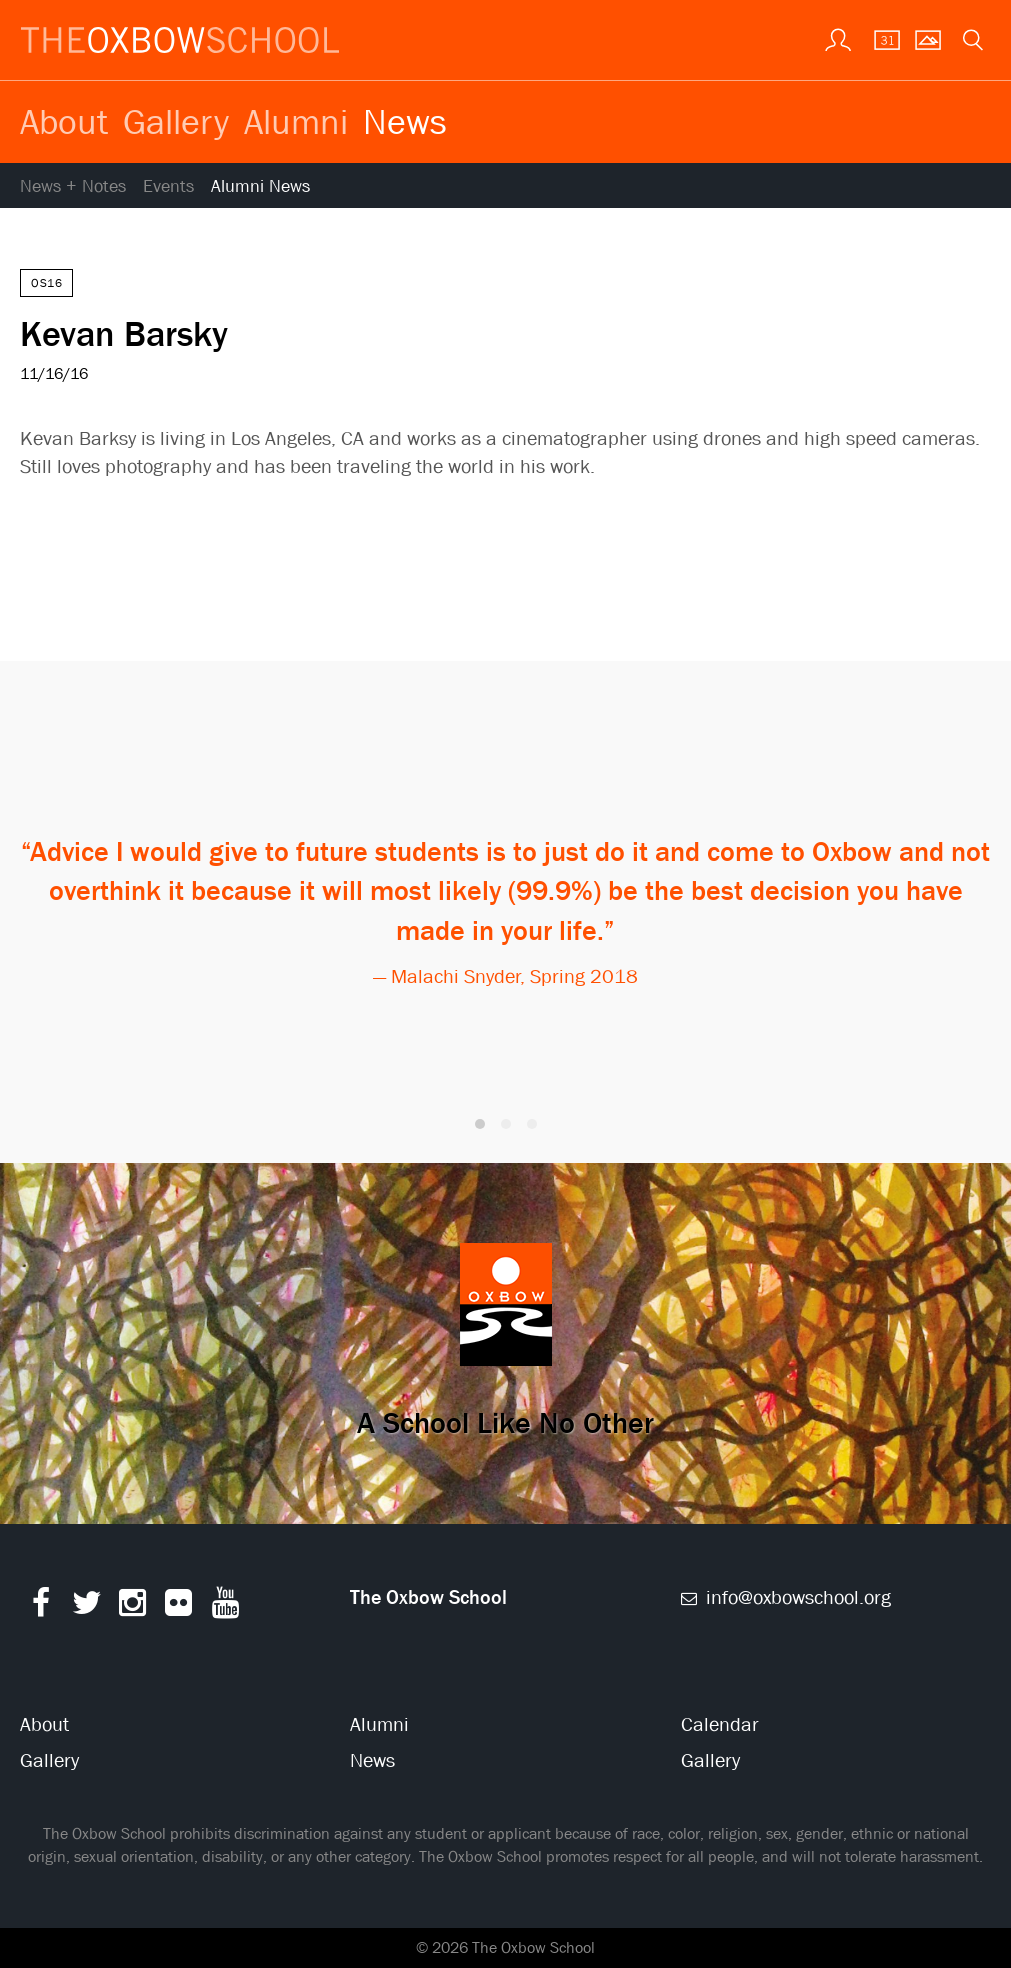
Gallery (176, 121)
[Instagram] (132, 1607)
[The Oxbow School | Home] (180, 40)
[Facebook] (40, 1607)
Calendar (720, 1724)
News (405, 121)
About (64, 121)
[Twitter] (86, 1607)
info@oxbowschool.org (786, 1597)
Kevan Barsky (124, 333)
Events (168, 186)
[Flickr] (178, 1607)
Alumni (296, 121)
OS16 (46, 283)
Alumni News (260, 186)
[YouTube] (225, 1607)
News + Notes (73, 186)
